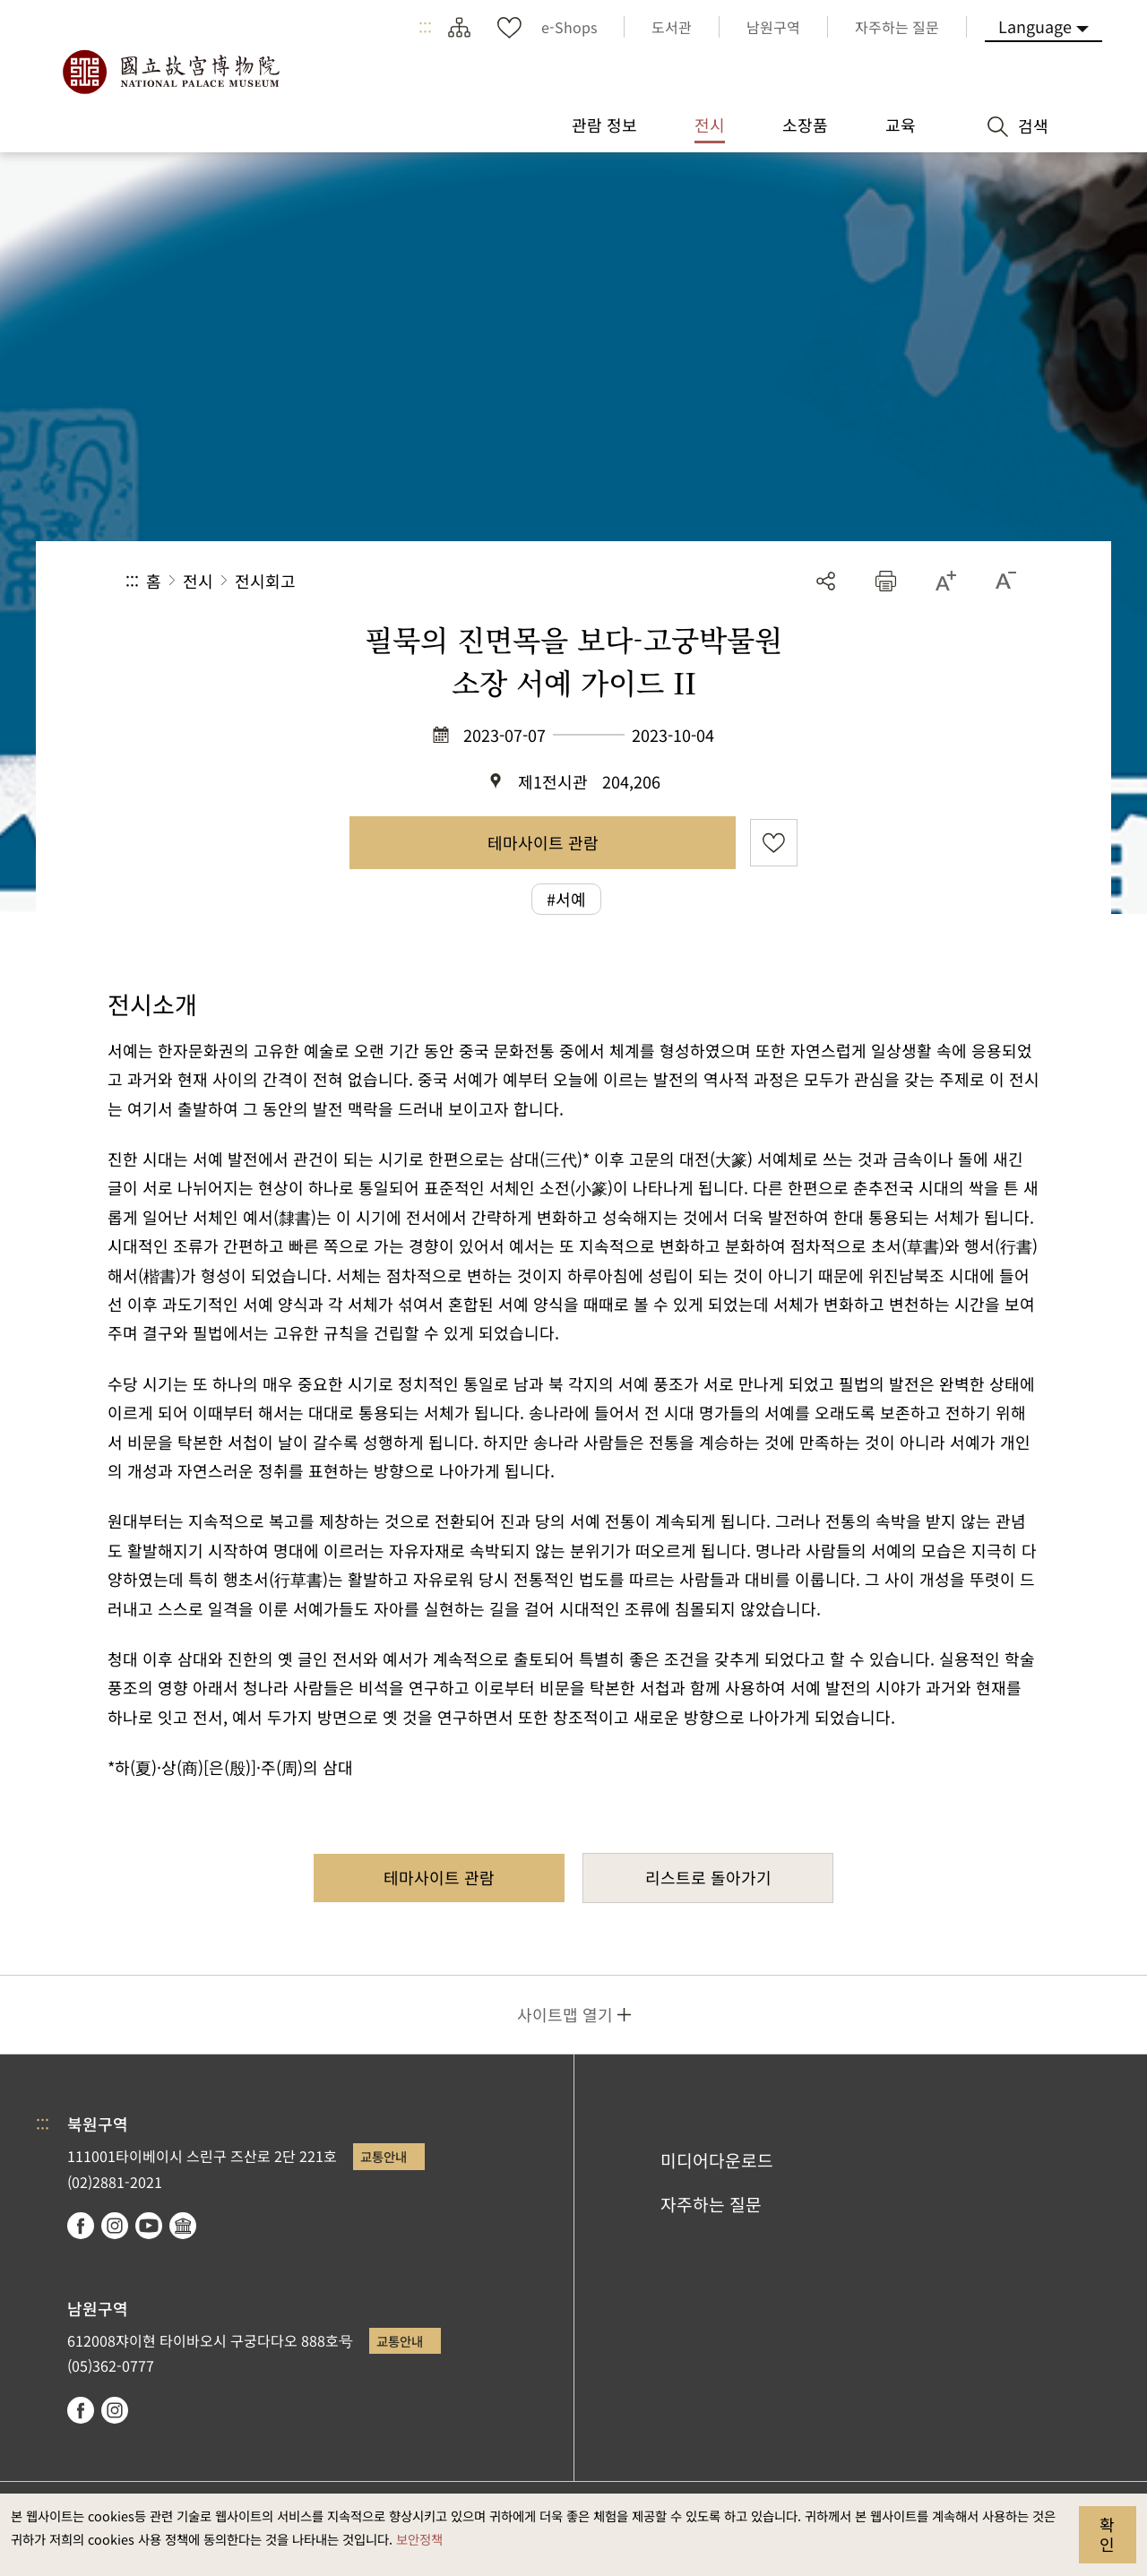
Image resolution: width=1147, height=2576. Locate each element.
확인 (1107, 2533)
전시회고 (265, 580)
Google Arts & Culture (182, 2225)
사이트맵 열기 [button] (565, 2014)
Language (1035, 26)
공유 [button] (825, 581)
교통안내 (383, 2156)
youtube (148, 2225)
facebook (80, 2225)
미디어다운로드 (716, 2160)
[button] (885, 581)
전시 (198, 580)
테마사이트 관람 (543, 842)
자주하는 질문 (711, 2204)
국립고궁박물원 (170, 72)
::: (425, 27)
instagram (114, 2225)
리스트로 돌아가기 (708, 1877)
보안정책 (419, 2538)
